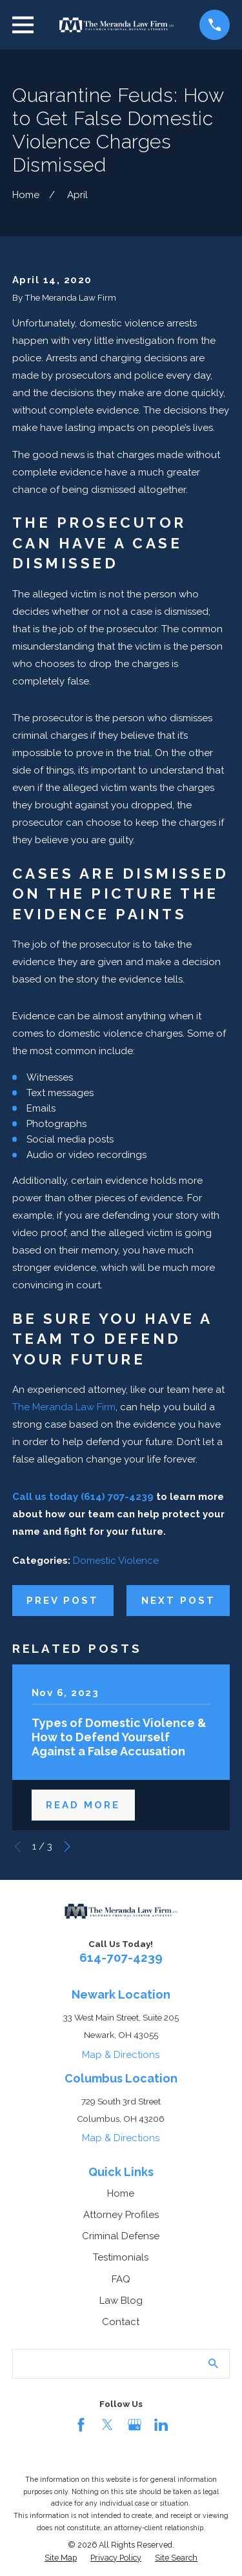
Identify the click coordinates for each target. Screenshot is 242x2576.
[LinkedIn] (161, 2424)
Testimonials (120, 2257)
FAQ (121, 2279)
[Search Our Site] (213, 2363)
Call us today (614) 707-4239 (83, 1497)
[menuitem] (61, 2558)
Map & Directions (120, 2055)
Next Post (178, 1600)
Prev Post (62, 1600)
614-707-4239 (121, 1957)
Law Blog (121, 2300)
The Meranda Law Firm (64, 1407)
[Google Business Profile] (134, 2424)
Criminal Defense (120, 2236)
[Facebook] (81, 2424)
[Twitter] (107, 2424)
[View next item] (67, 1846)
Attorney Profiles (121, 2215)
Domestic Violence (116, 1560)
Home (120, 2193)
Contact (120, 2322)
